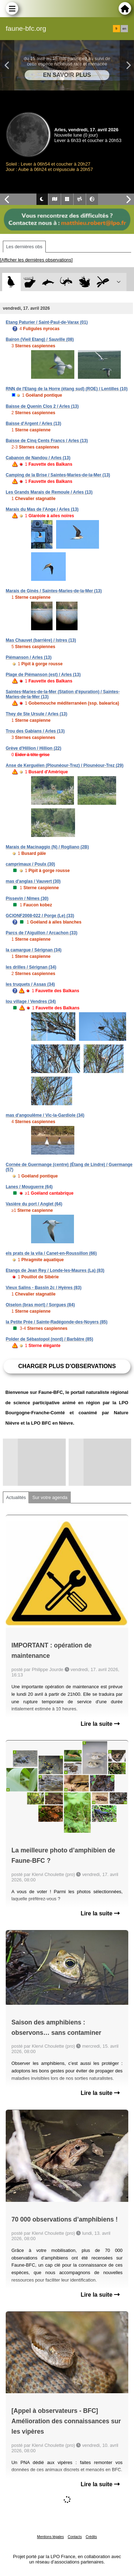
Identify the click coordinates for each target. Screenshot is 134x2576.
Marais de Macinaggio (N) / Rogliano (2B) (47, 846)
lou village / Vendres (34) (31, 1001)
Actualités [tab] (16, 1497)
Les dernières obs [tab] (24, 246)
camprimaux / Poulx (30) (30, 864)
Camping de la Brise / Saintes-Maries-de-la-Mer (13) (58, 475)
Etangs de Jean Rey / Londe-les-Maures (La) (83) (55, 1270)
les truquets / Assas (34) (30, 984)
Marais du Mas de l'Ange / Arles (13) (42, 509)
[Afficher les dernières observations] (36, 260)
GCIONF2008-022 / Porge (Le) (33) (40, 915)
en (124, 28)
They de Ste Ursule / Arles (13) (36, 713)
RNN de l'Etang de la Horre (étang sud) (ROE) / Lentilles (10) (67, 388)
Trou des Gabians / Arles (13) (35, 731)
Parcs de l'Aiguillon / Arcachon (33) (41, 932)
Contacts (74, 2537)
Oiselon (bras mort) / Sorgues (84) (40, 1304)
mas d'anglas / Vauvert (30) (33, 881)
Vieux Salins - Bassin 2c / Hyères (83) (43, 1287)
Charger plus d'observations (67, 1366)
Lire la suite (100, 1724)
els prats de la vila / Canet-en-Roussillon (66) (51, 1253)
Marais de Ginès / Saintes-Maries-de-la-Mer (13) (54, 590)
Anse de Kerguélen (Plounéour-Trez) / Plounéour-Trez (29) (64, 765)
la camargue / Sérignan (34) (33, 949)
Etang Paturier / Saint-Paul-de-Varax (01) (47, 322)
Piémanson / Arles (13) (28, 657)
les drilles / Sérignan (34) (31, 967)
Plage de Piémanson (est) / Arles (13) (43, 674)
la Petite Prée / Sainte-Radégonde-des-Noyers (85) (57, 1321)
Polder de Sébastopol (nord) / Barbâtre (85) (49, 1339)
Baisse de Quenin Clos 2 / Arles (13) (42, 406)
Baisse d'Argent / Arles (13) (33, 423)
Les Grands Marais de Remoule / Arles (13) (49, 492)
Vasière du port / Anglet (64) (34, 1203)
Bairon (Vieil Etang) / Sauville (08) (40, 339)
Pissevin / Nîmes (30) (27, 898)
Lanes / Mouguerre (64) (29, 1186)
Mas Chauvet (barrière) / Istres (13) (41, 640)
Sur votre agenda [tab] (49, 1497)
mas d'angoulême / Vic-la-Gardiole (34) (45, 1115)
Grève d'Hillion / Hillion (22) (33, 748)
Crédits (91, 2537)
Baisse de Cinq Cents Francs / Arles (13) (47, 440)
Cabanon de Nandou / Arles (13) (38, 457)
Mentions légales (50, 2537)
